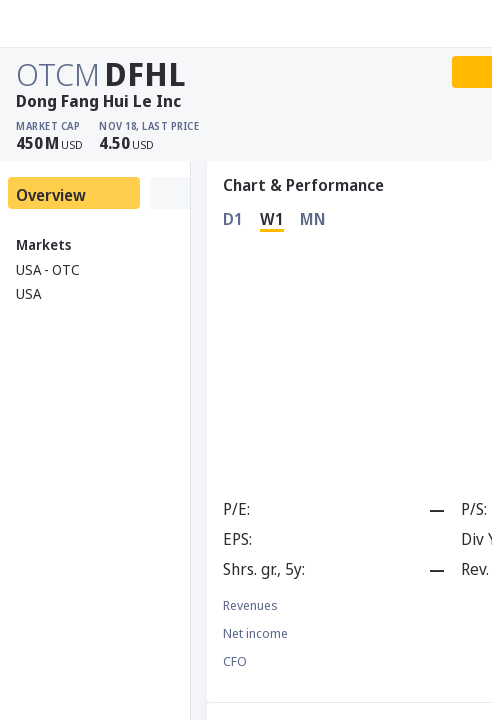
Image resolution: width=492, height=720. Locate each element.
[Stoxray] (64, 24)
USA (28, 293)
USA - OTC (48, 269)
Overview (51, 195)
